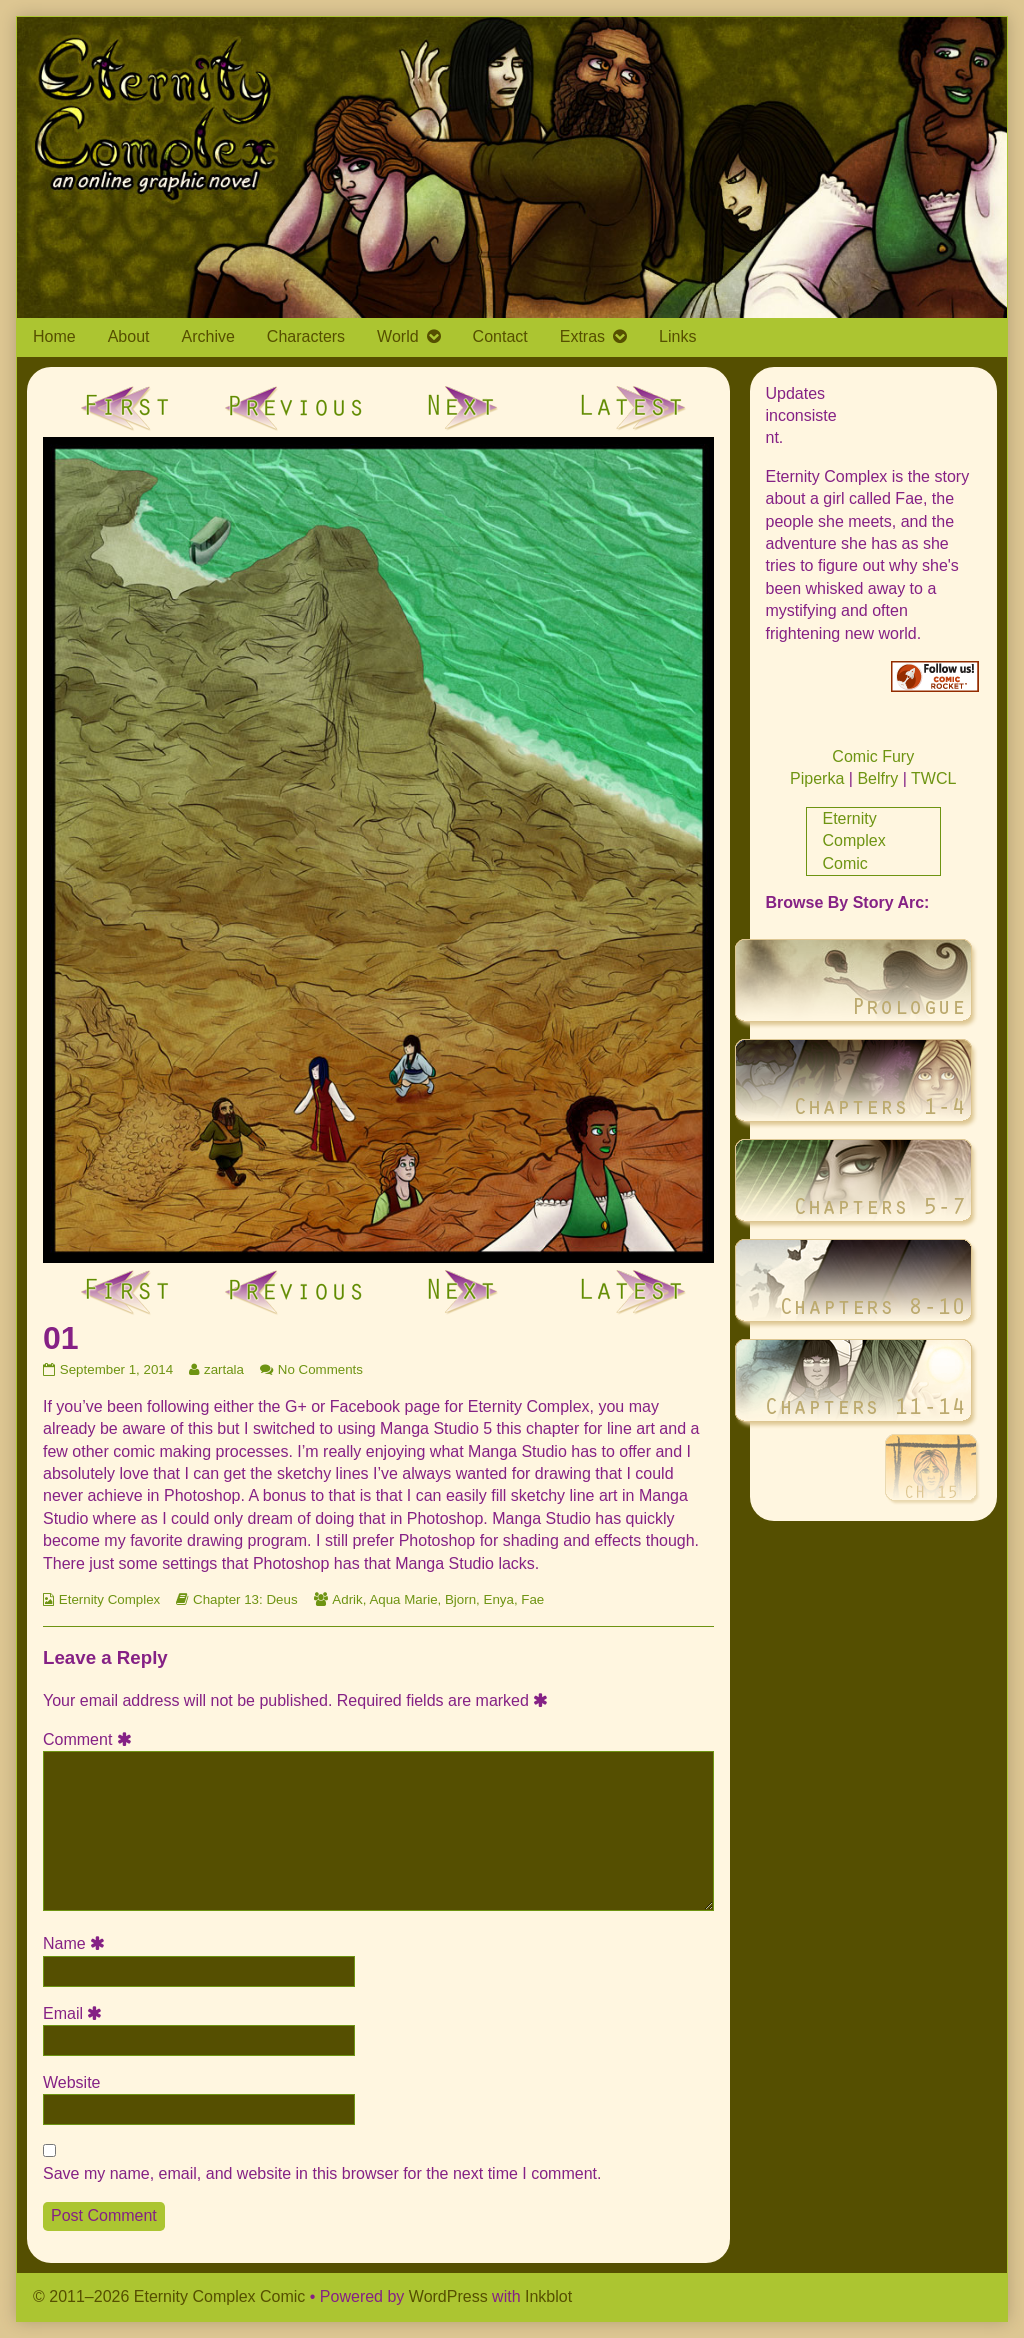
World (398, 336)
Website (72, 2082)
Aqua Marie (403, 1599)
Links (677, 336)
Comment (90, 1739)
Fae (532, 1599)
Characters (306, 336)
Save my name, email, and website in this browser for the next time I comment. (322, 2173)
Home (54, 336)
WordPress (448, 2296)
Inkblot (548, 2296)
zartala (223, 1369)
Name (77, 1943)
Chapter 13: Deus (245, 1599)
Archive (208, 336)
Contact (500, 336)
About (129, 336)
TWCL (933, 778)
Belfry (877, 778)
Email (76, 2013)
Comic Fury (873, 756)
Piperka (817, 778)
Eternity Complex (109, 1599)
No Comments (320, 1369)
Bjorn (460, 1599)
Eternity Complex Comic (854, 841)
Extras (582, 336)
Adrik (347, 1599)
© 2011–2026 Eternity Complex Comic (169, 2296)
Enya (499, 1599)
